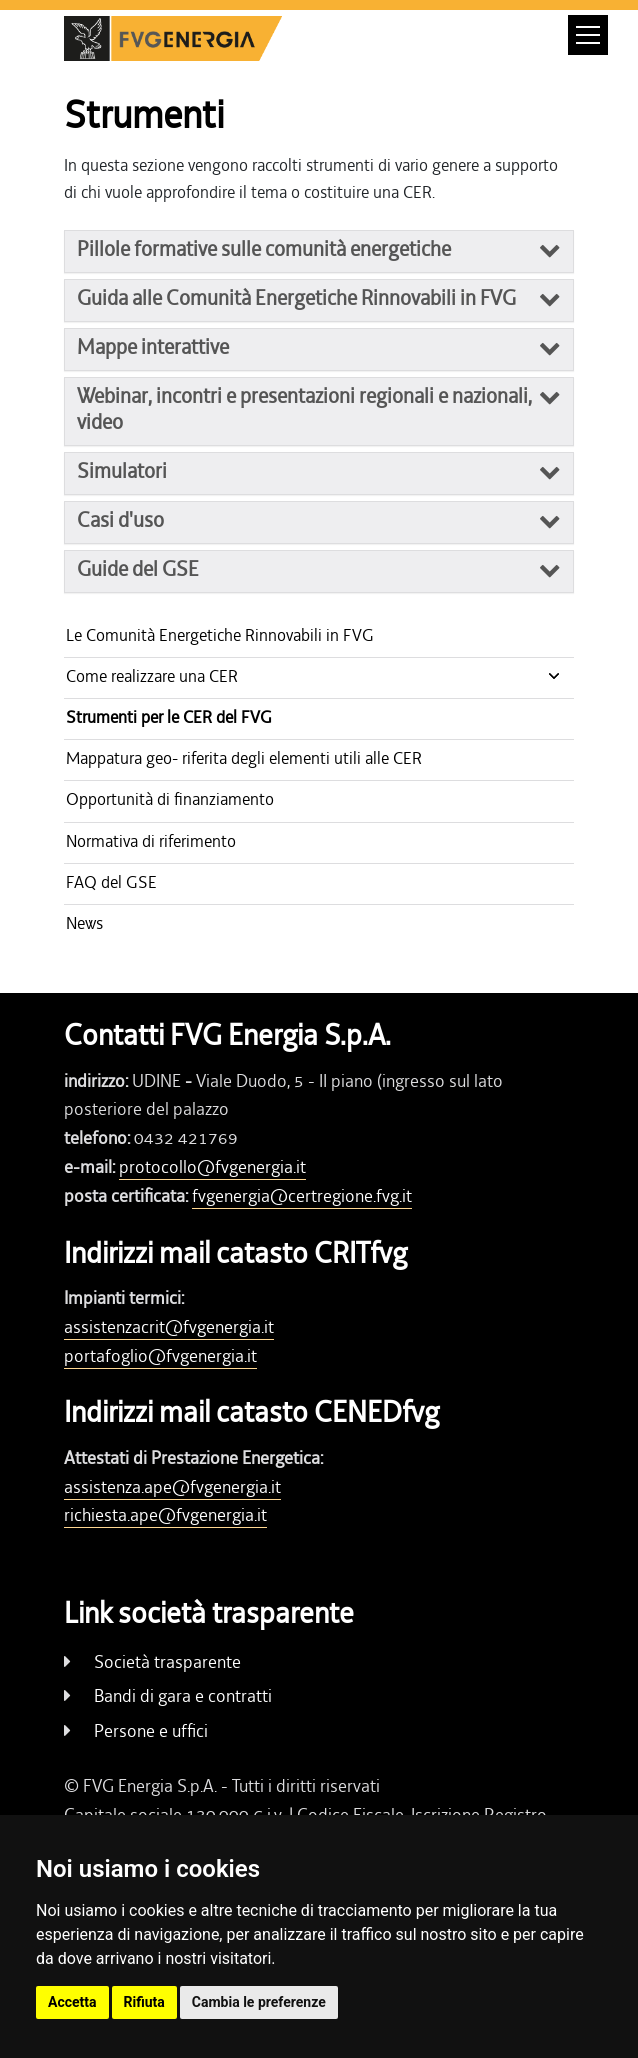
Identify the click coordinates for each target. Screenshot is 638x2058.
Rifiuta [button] (144, 2002)
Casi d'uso (120, 520)
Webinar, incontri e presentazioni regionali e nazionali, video (304, 409)
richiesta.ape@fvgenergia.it (165, 1515)
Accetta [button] (72, 2002)
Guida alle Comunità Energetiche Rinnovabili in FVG (296, 298)
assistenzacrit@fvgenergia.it (169, 1327)
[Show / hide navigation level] (319, 678)
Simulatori (122, 471)
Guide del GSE (138, 569)
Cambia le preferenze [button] (259, 2002)
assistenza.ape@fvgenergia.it (172, 1487)
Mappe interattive (153, 347)
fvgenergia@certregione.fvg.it (302, 1196)
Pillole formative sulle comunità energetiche (264, 249)
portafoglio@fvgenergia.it (160, 1356)
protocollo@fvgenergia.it (212, 1167)
